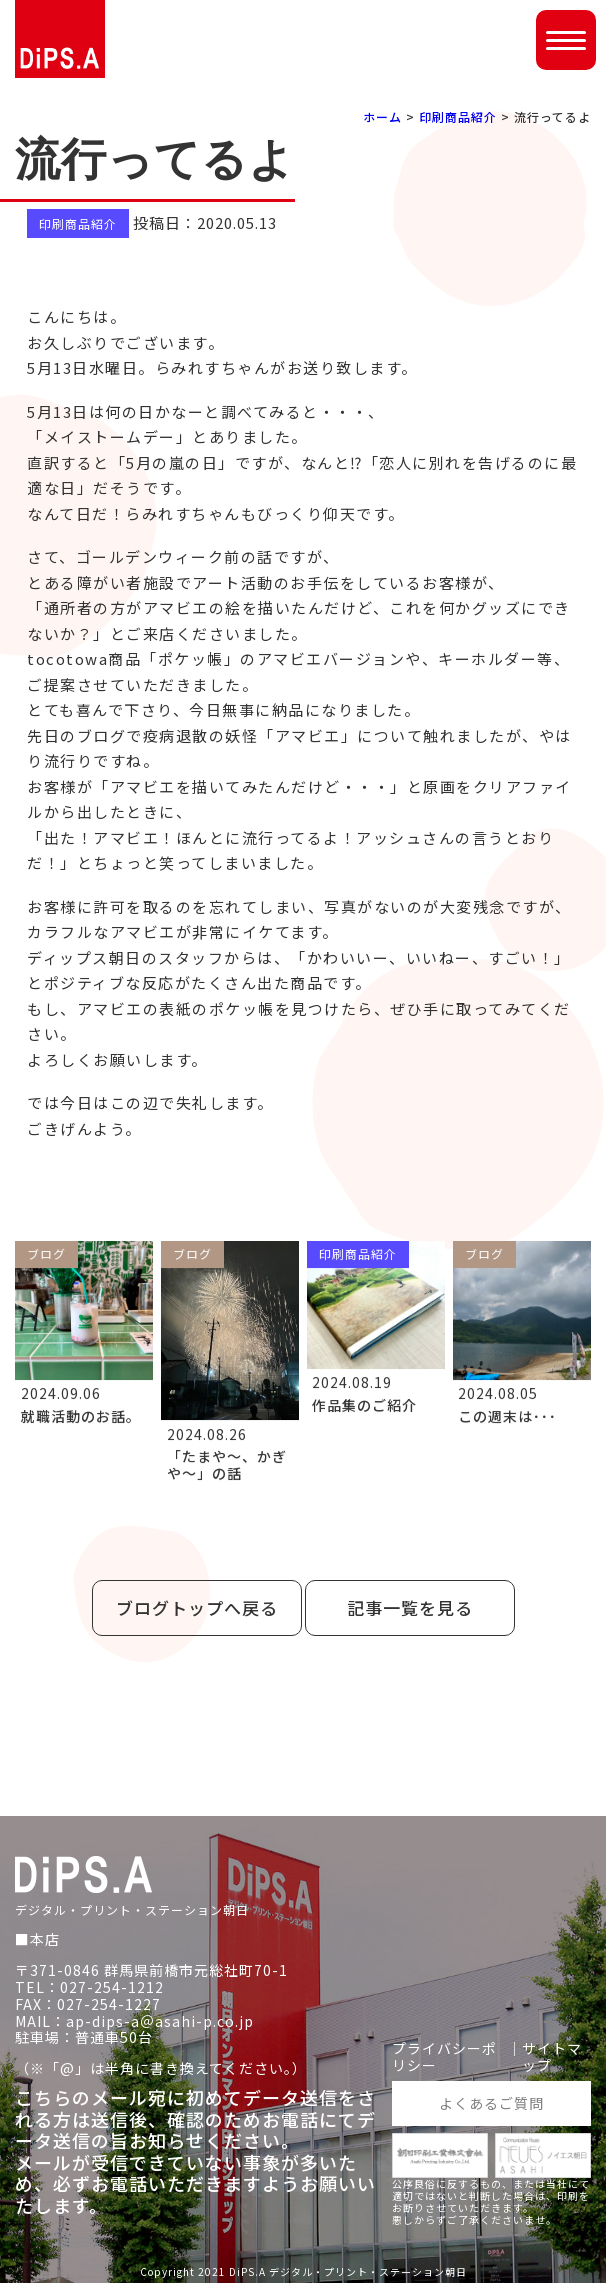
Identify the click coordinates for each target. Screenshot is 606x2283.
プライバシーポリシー (444, 2057)
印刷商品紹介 (458, 116)
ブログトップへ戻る (197, 1607)
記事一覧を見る (410, 1607)
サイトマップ (552, 2057)
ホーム (382, 116)
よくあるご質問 (491, 2103)
